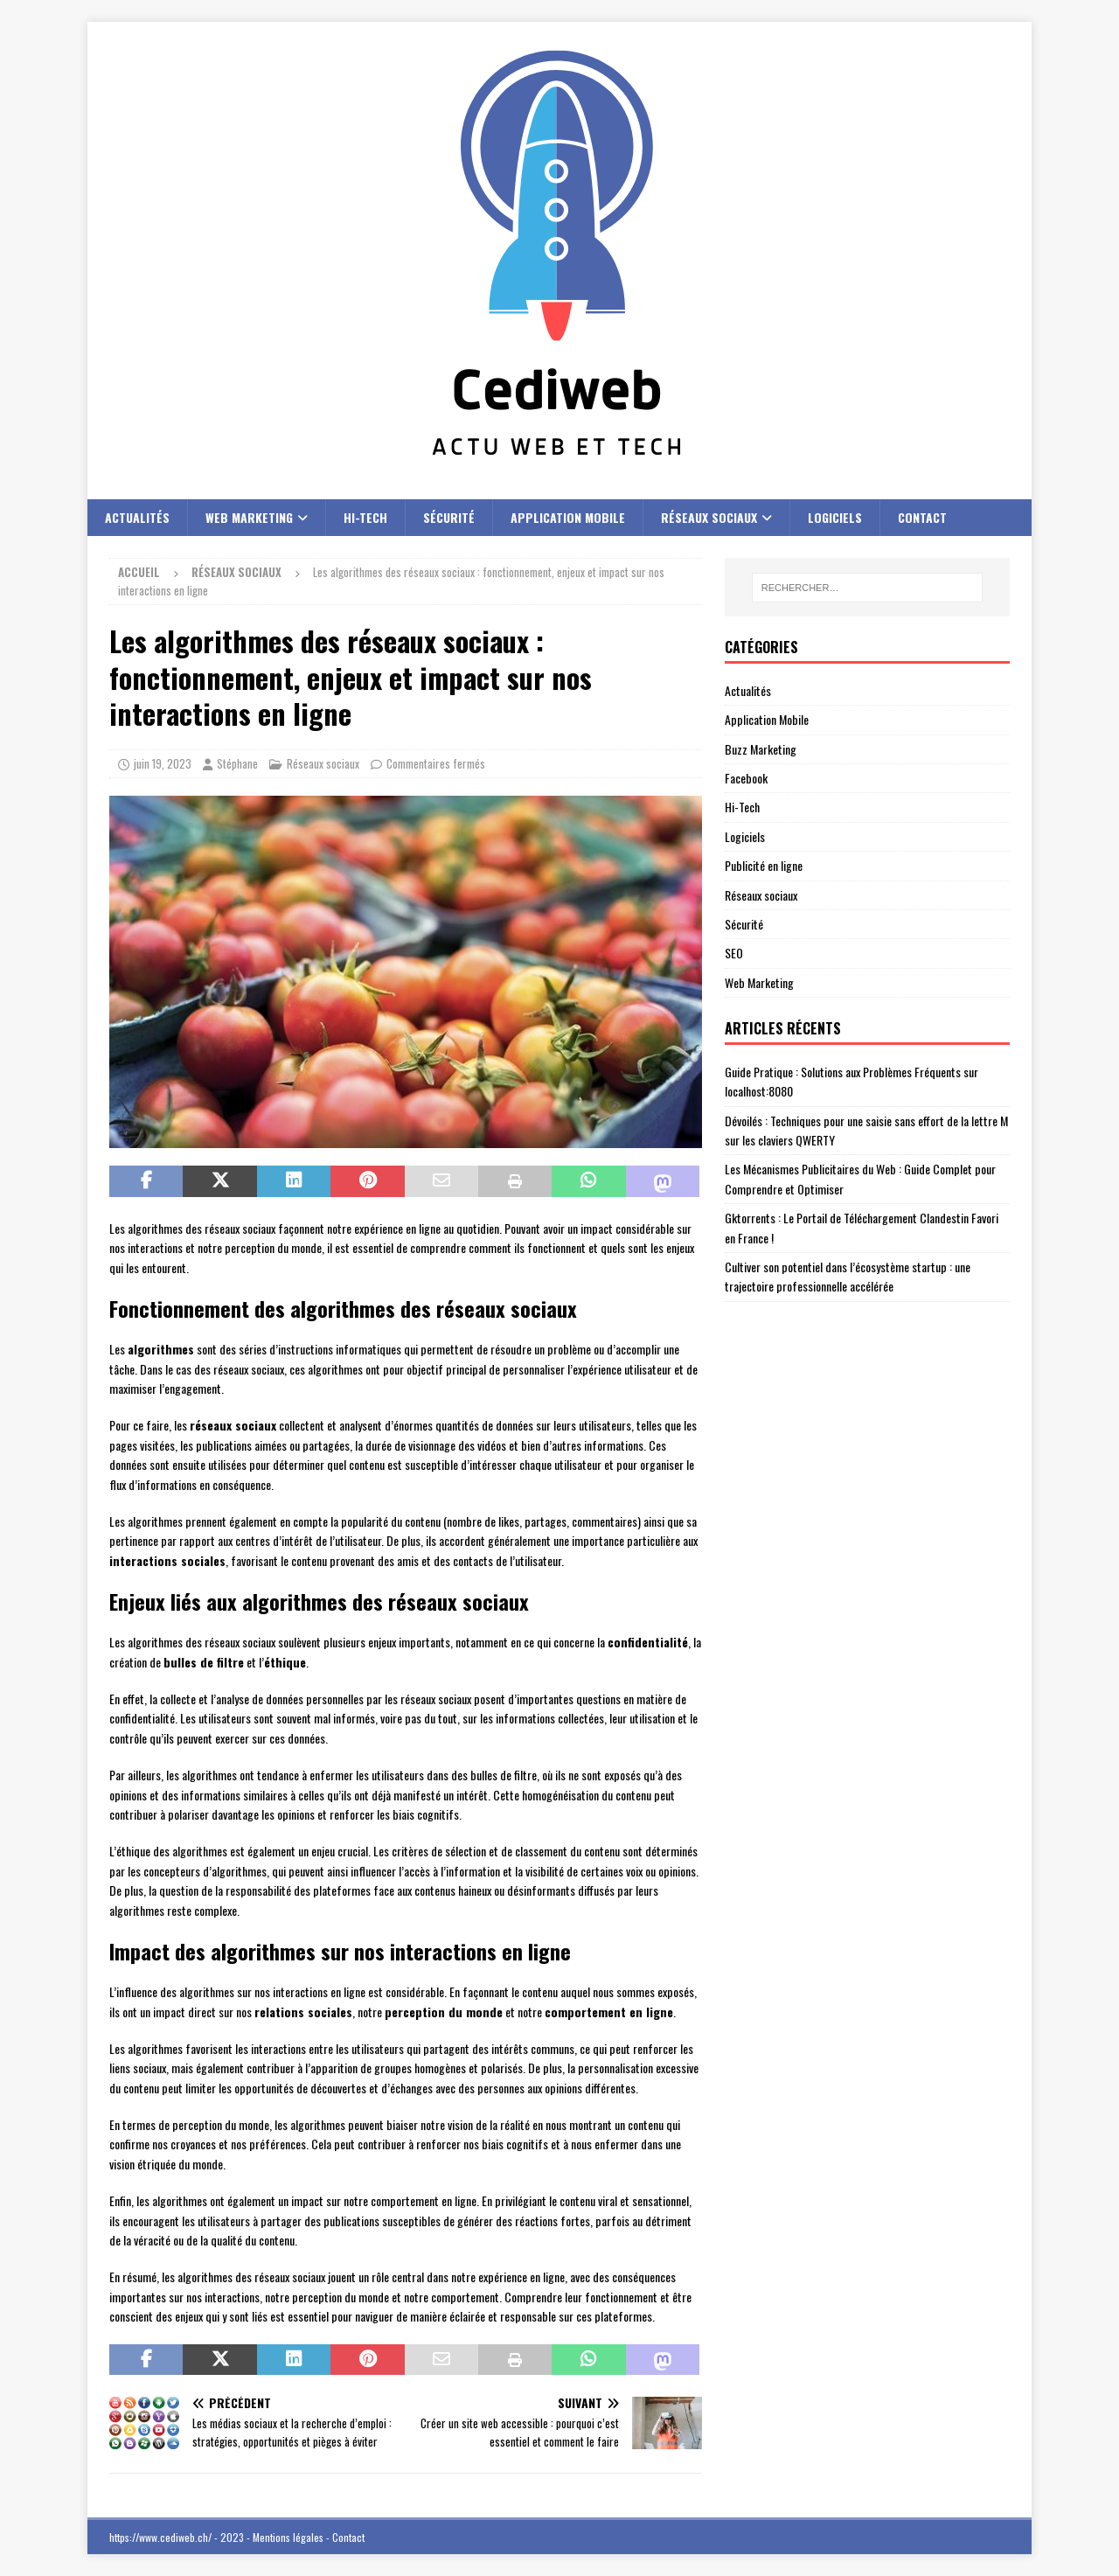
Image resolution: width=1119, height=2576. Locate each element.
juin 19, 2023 (162, 763)
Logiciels (835, 517)
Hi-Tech (365, 517)
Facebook (746, 778)
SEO (734, 952)
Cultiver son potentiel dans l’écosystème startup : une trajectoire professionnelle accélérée (847, 1276)
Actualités (137, 517)
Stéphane (237, 763)
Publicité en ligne (764, 865)
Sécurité (449, 517)
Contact (922, 517)
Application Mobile (568, 517)
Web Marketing (249, 517)
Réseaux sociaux (709, 517)
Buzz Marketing (760, 749)
